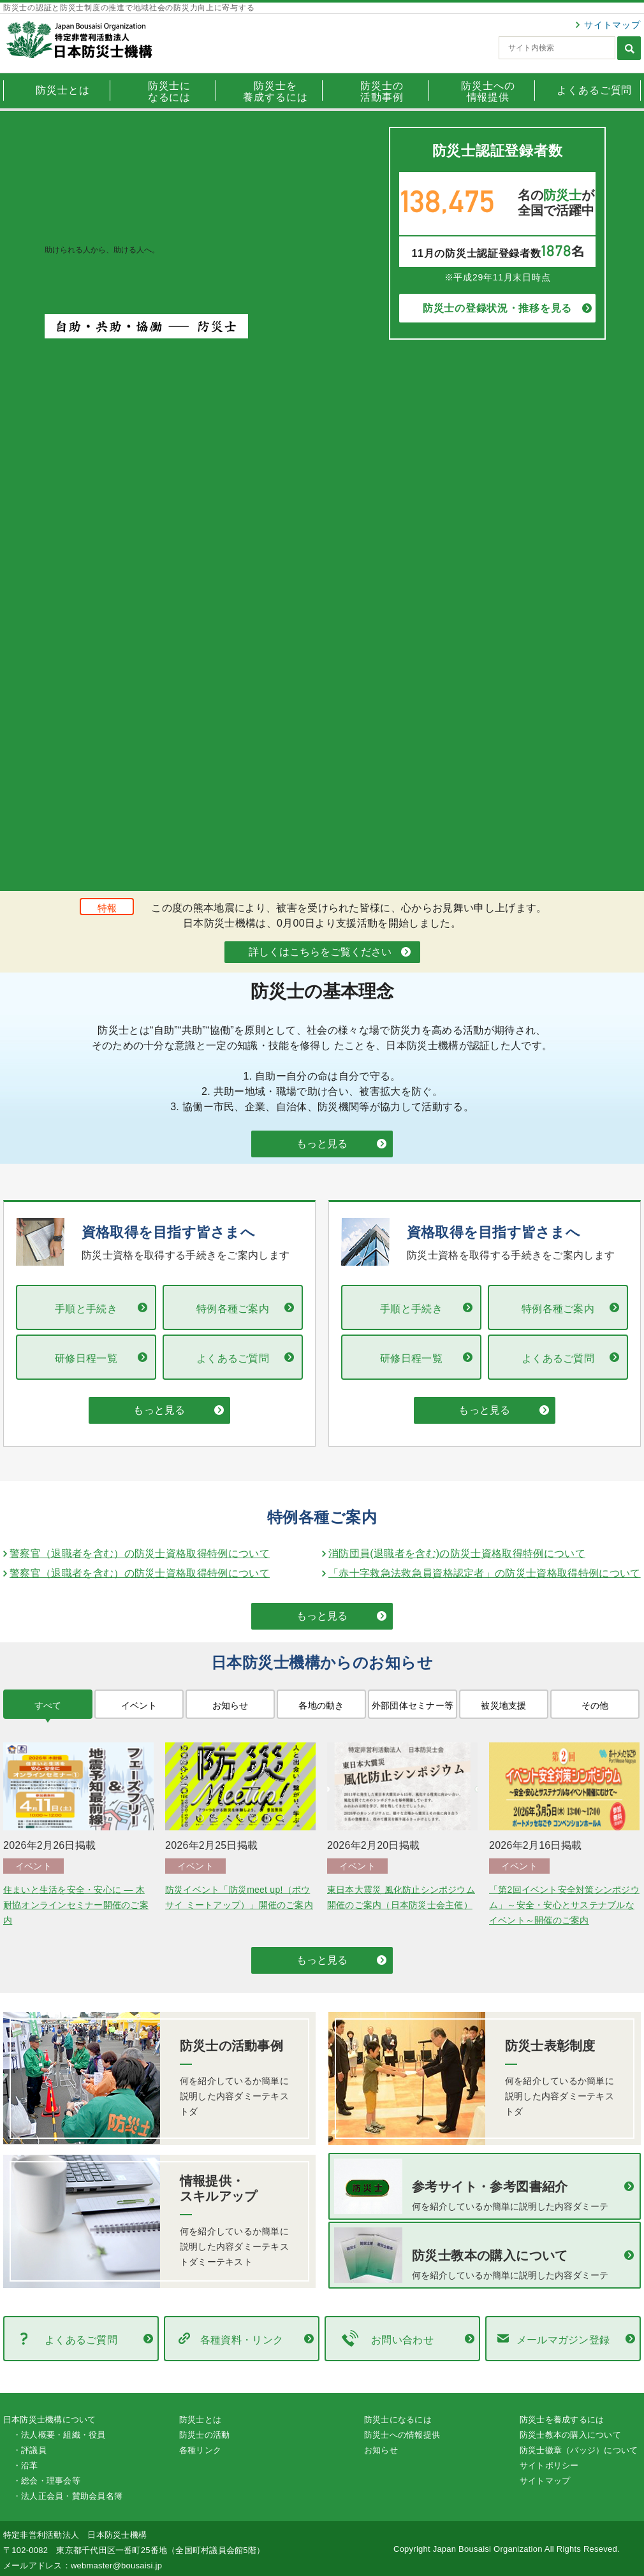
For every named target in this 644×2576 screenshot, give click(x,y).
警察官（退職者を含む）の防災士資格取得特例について (140, 1553)
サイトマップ (612, 25)
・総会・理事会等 (46, 2481)
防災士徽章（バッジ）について (579, 2450)
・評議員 (30, 2450)
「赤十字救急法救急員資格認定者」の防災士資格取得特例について (484, 1573)
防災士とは (200, 2419)
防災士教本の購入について (570, 2435)
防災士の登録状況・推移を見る (497, 308)
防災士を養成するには (562, 2419)
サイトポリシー (549, 2465)
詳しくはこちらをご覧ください (320, 951)
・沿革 (25, 2465)
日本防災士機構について (49, 2419)
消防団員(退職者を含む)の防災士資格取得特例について (456, 1553)
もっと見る (322, 1143)
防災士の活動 (204, 2435)
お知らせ (381, 2450)
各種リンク (200, 2450)
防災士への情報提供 (402, 2435)
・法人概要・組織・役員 (59, 2435)
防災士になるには (398, 2419)
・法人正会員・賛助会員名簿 (67, 2496)
